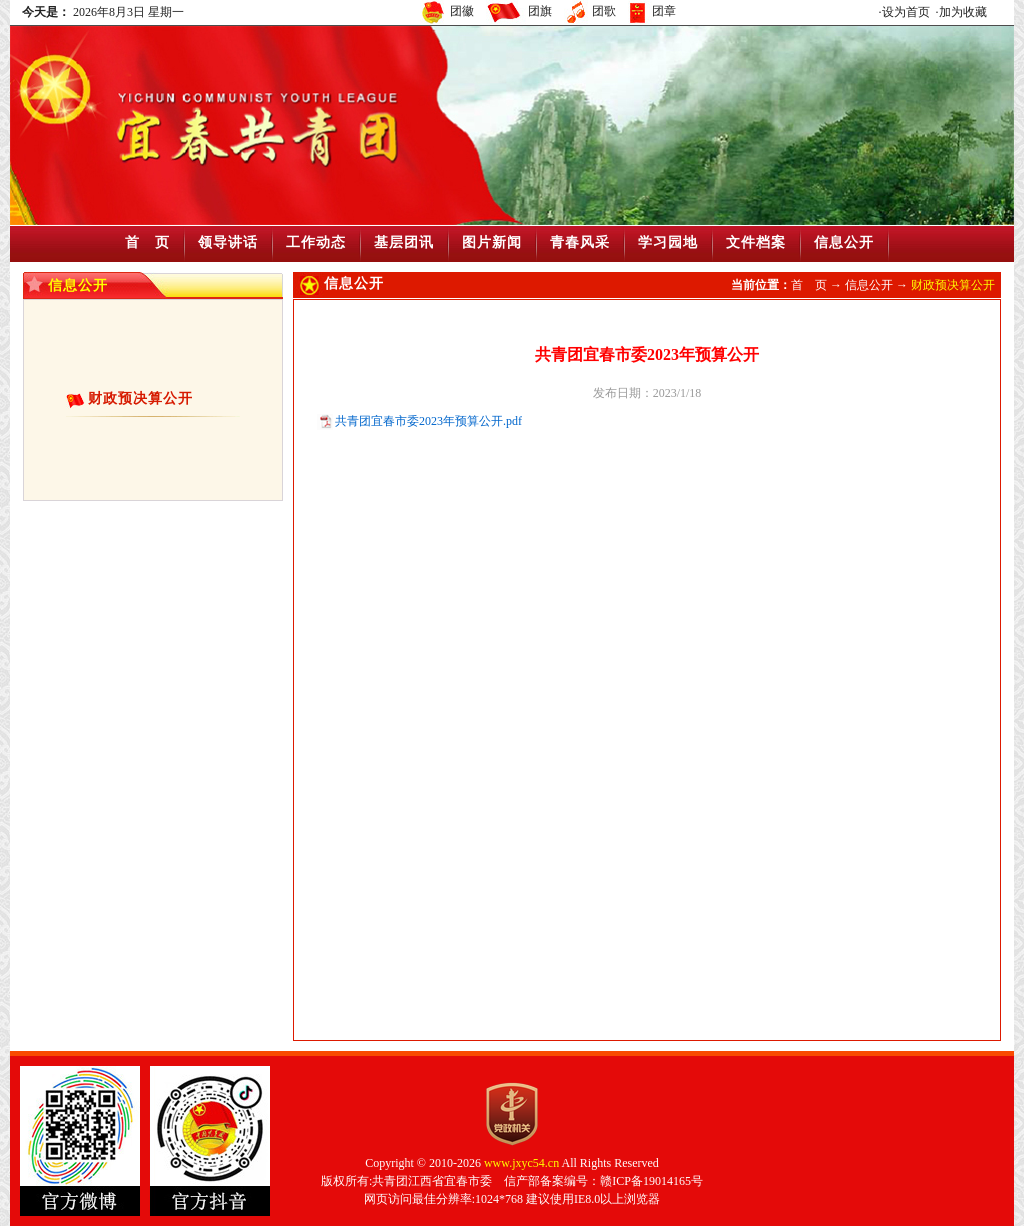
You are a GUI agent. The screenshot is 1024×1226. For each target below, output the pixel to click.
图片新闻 (492, 242)
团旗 (540, 11)
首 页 (147, 242)
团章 (664, 11)
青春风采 (580, 242)
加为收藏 (963, 12)
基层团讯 (404, 242)
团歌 (604, 11)
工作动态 (316, 242)
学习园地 (668, 242)
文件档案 (756, 242)
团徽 (462, 11)
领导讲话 (228, 242)
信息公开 (844, 242)
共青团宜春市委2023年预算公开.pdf (428, 421)
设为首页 (906, 12)
